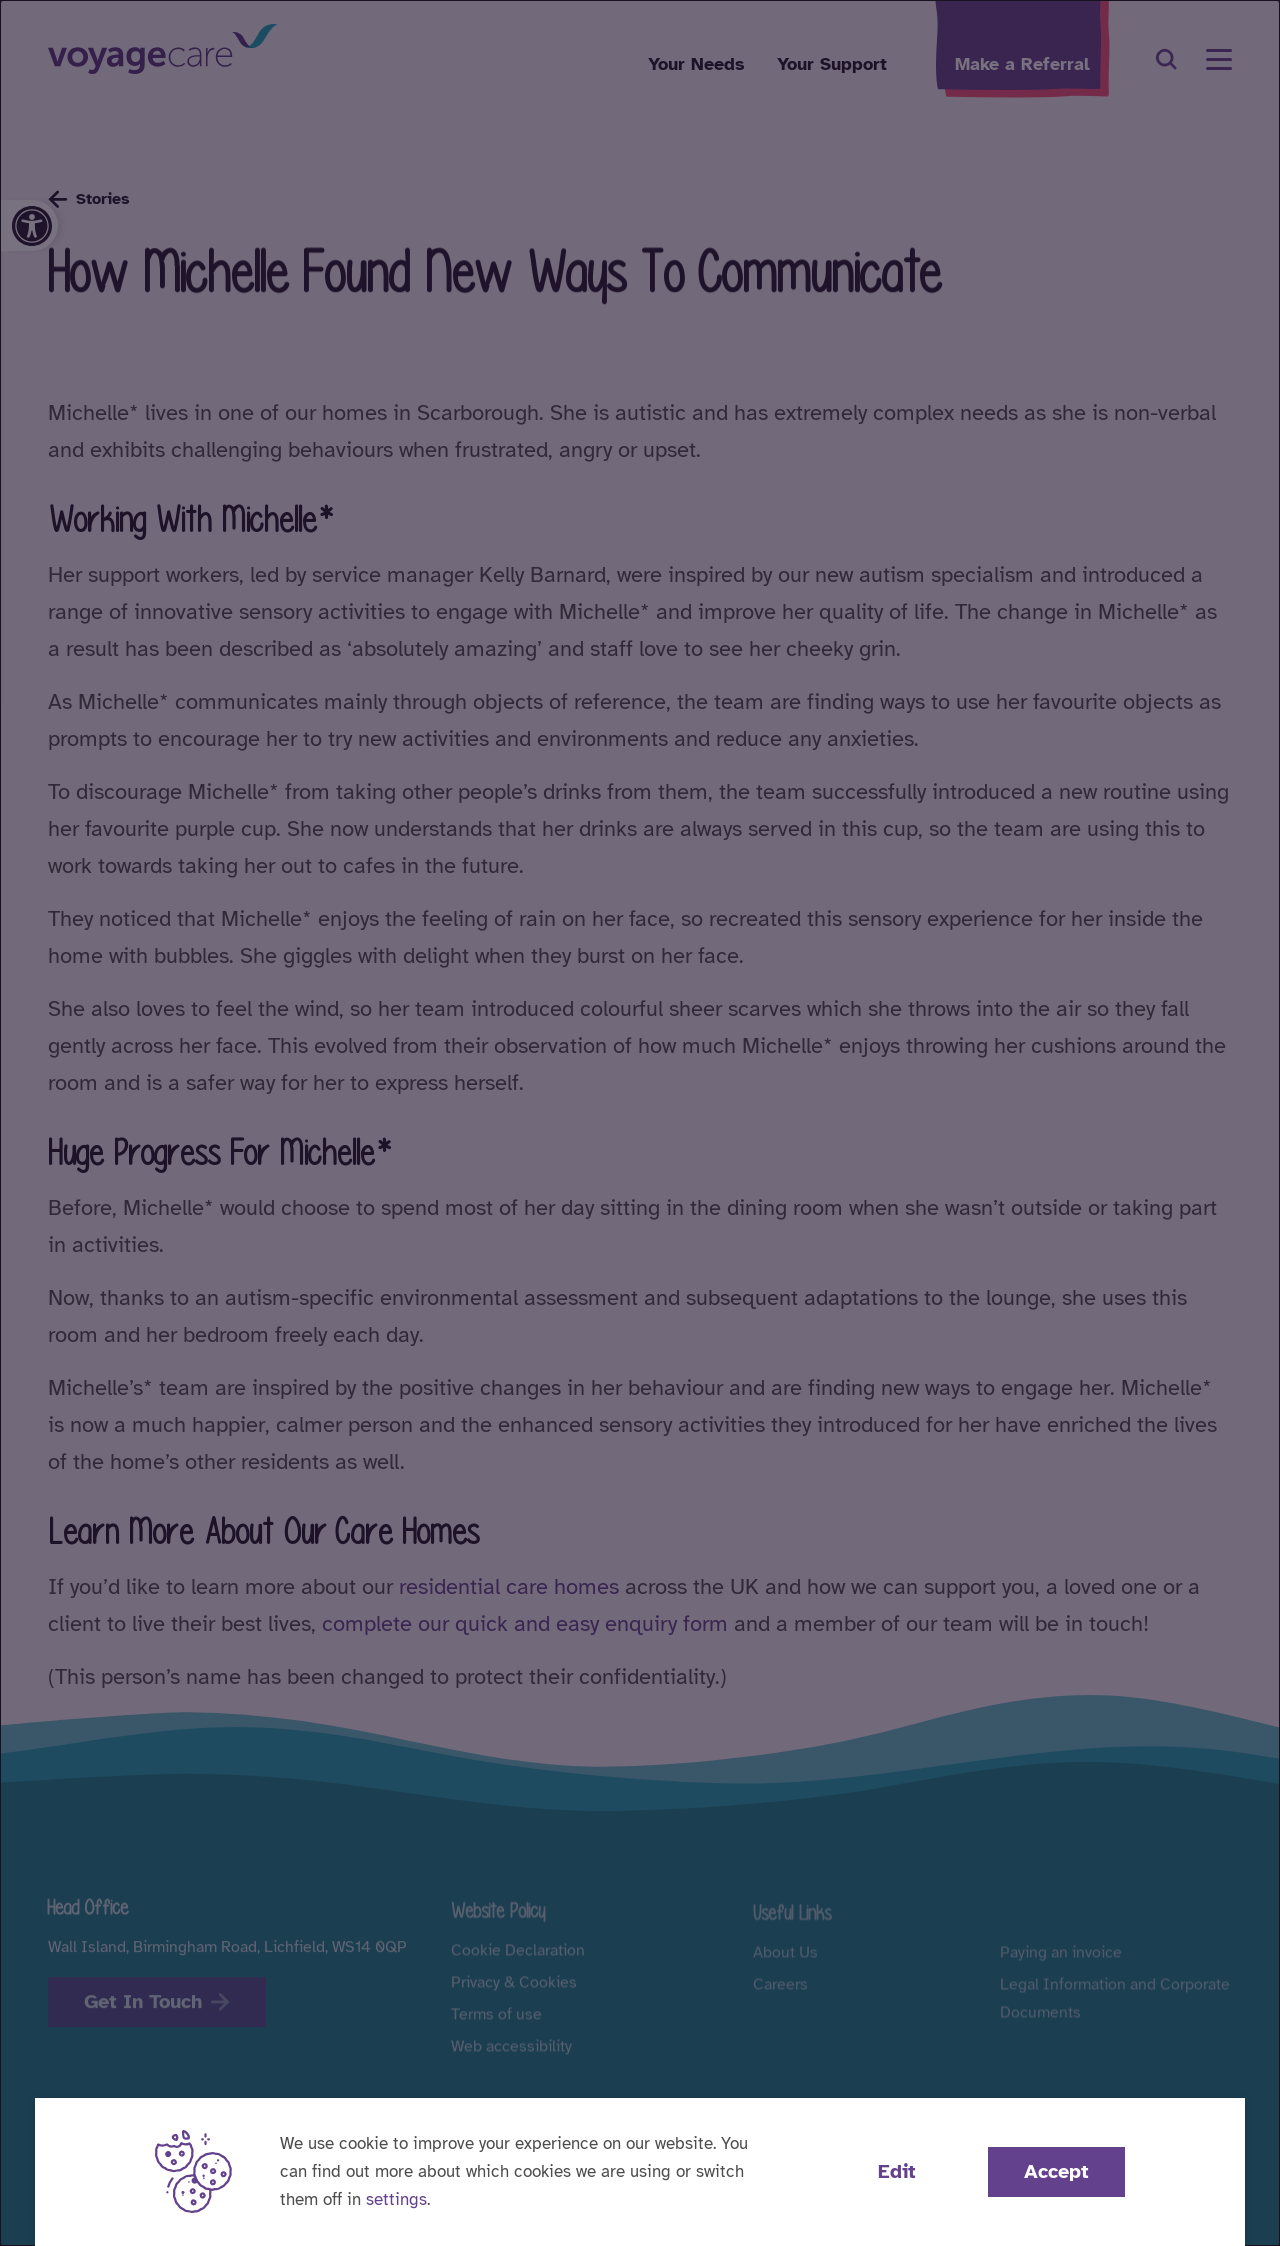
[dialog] (640, 1123)
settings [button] (396, 2199)
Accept (1056, 2171)
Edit (897, 2171)
